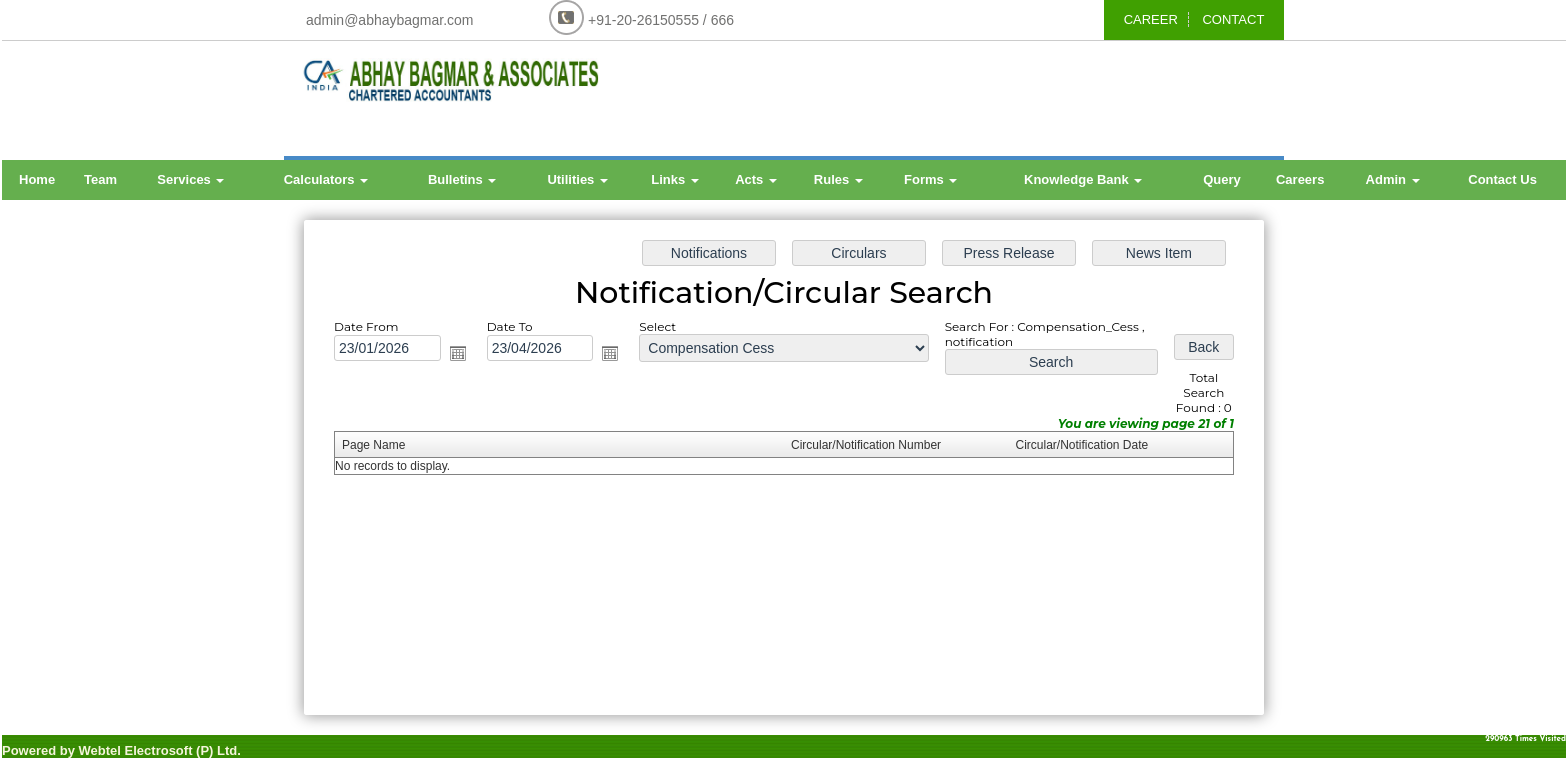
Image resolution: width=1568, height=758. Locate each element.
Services (190, 179)
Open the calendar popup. (462, 355)
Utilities (577, 179)
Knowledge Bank (1083, 179)
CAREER (1151, 19)
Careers (1300, 179)
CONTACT (1233, 19)
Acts (756, 179)
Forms (930, 179)
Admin (1393, 179)
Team (100, 179)
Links (675, 179)
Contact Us (1502, 179)
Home (37, 179)
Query (1222, 179)
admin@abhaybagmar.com (390, 20)
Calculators (326, 179)
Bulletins (462, 179)
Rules (838, 179)
